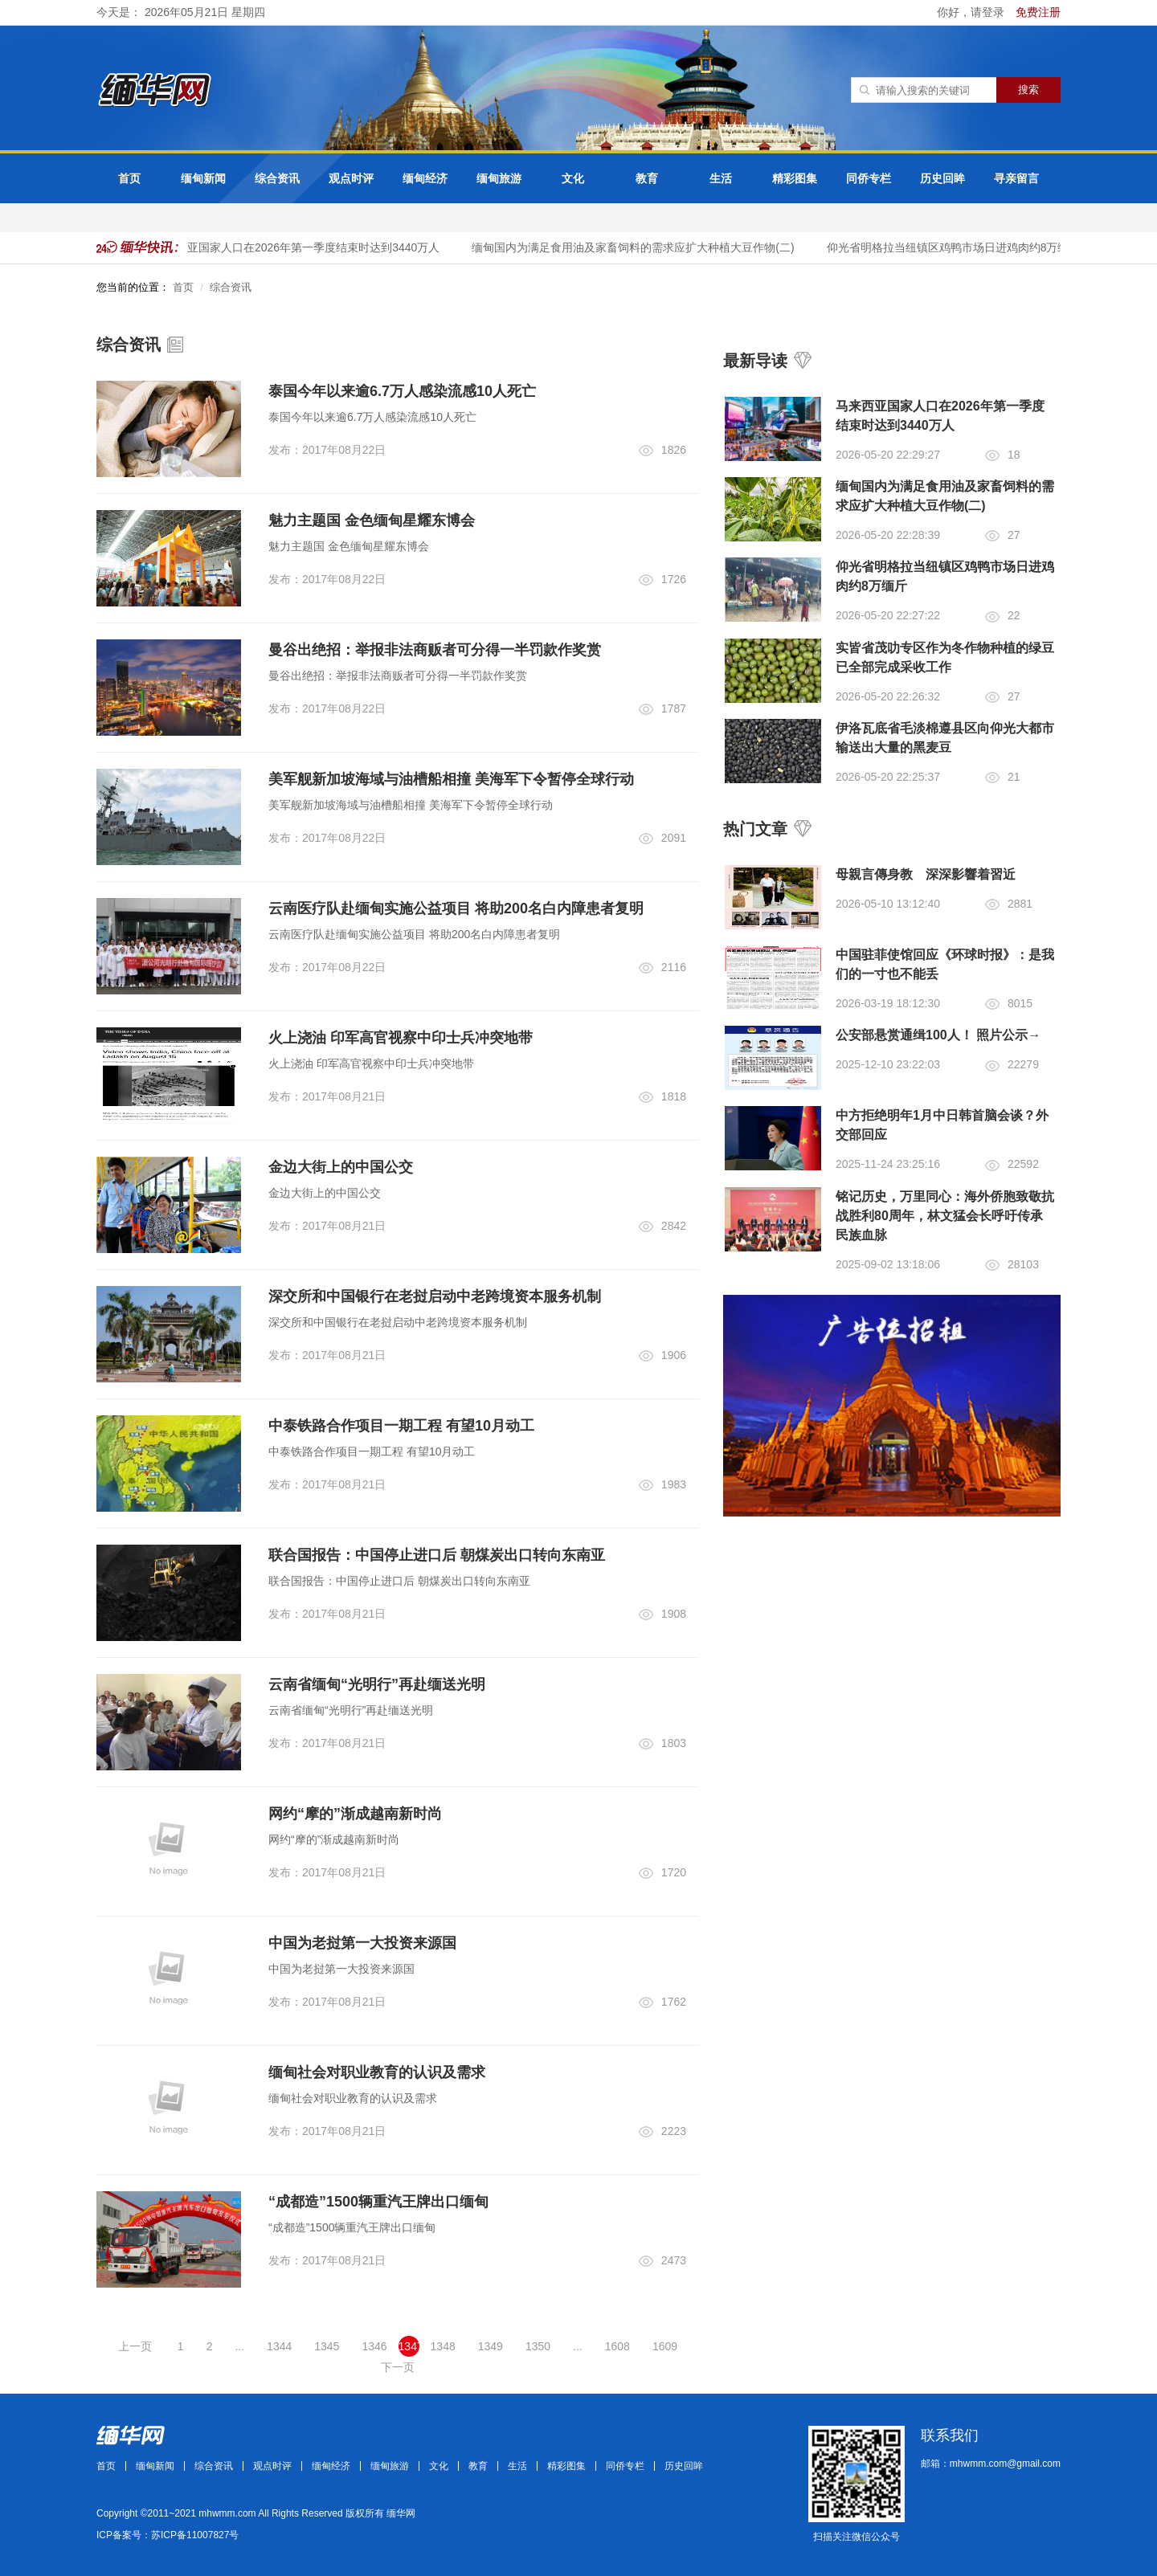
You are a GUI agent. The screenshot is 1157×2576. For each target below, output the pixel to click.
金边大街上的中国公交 (340, 1167)
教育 (647, 178)
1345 (326, 2346)
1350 (537, 2346)
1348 (443, 2346)
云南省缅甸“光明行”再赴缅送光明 (376, 1684)
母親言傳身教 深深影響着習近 (926, 874)
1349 (490, 2346)
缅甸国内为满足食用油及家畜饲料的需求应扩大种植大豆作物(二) (636, 247)
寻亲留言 (1016, 178)
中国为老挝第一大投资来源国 (362, 1943)
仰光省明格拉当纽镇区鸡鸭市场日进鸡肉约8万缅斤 (957, 247)
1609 (664, 2346)
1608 (617, 2346)
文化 (573, 178)
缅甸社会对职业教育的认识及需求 (376, 2072)
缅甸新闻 (203, 178)
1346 (374, 2346)
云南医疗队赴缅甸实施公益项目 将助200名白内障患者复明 (456, 908)
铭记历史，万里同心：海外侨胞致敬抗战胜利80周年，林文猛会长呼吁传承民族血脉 (945, 1216)
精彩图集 (794, 178)
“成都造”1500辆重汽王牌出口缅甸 (378, 2202)
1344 (279, 2346)
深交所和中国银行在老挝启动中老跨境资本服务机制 (434, 1296)
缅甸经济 (425, 178)
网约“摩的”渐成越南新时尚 (355, 1814)
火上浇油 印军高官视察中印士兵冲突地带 (400, 1038)
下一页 (398, 2367)
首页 (129, 178)
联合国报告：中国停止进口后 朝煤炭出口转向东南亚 (436, 1555)
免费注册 (1038, 12)
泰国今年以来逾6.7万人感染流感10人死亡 (402, 391)
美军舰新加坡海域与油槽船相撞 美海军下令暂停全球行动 (451, 779)
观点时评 (351, 178)
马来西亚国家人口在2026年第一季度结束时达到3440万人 (300, 247)
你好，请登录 (972, 12)
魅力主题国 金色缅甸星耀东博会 (371, 520)
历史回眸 (942, 178)
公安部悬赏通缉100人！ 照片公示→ (938, 1035)
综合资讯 (277, 178)
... (239, 2346)
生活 (720, 178)
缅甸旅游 (498, 178)
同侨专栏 (868, 178)
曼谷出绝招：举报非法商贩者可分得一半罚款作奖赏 (434, 650)
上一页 (135, 2346)
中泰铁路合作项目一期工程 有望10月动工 (401, 1426)
